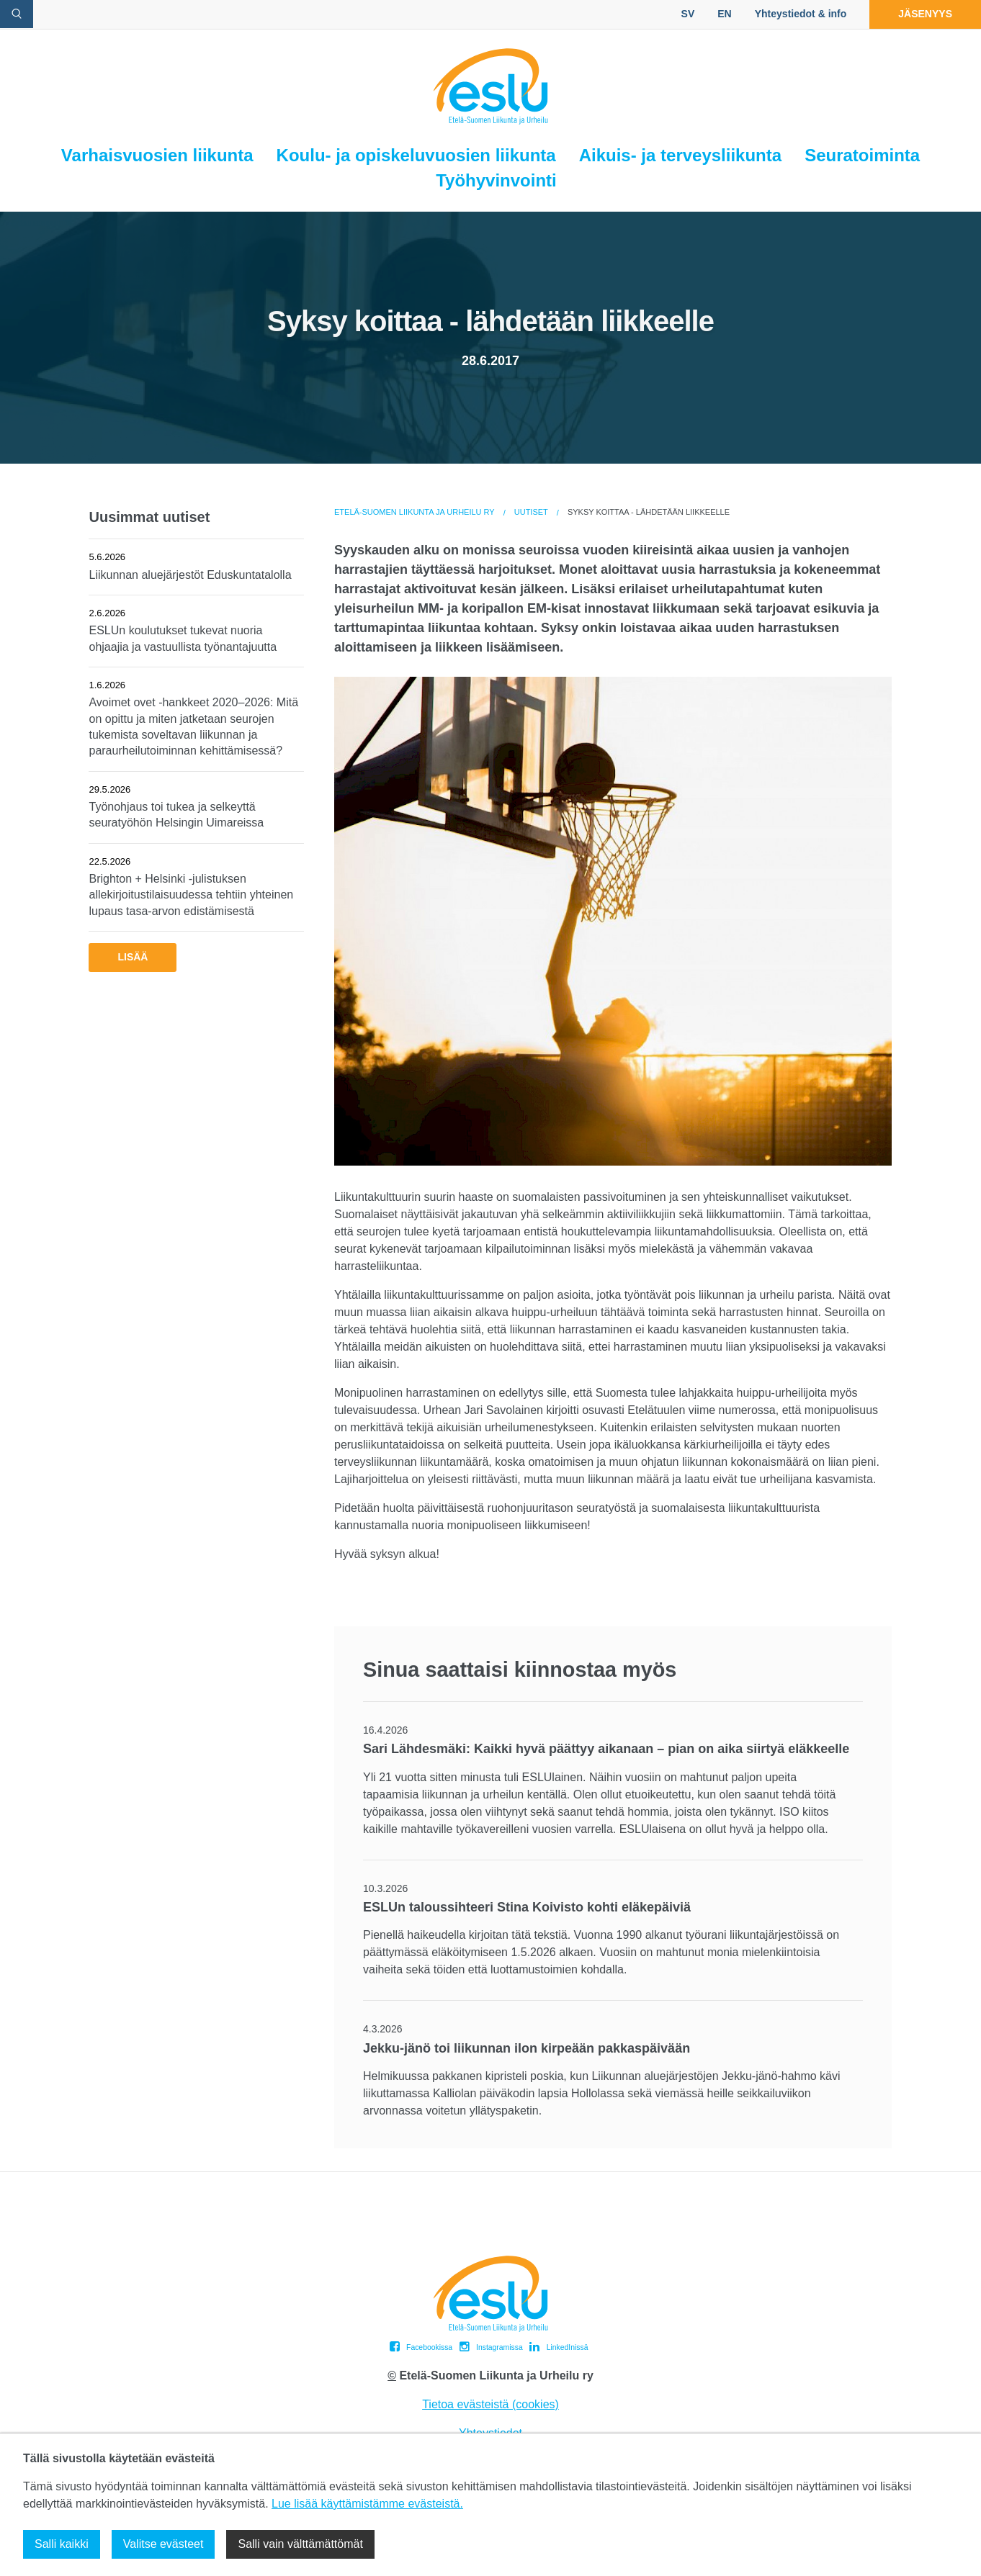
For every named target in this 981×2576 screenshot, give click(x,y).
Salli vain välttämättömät (300, 2544)
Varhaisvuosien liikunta (157, 155)
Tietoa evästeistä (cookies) (490, 2404)
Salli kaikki (62, 2544)
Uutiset (531, 512)
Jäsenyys (925, 13)
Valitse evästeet (163, 2544)
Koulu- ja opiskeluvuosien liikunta (416, 155)
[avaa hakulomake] (16, 14)
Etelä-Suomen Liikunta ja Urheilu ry (414, 512)
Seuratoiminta (862, 155)
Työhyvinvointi (496, 180)
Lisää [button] (132, 957)
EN (724, 13)
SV (688, 13)
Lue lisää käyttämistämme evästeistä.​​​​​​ (367, 2504)
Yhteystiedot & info (801, 13)
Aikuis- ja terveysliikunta (680, 155)
